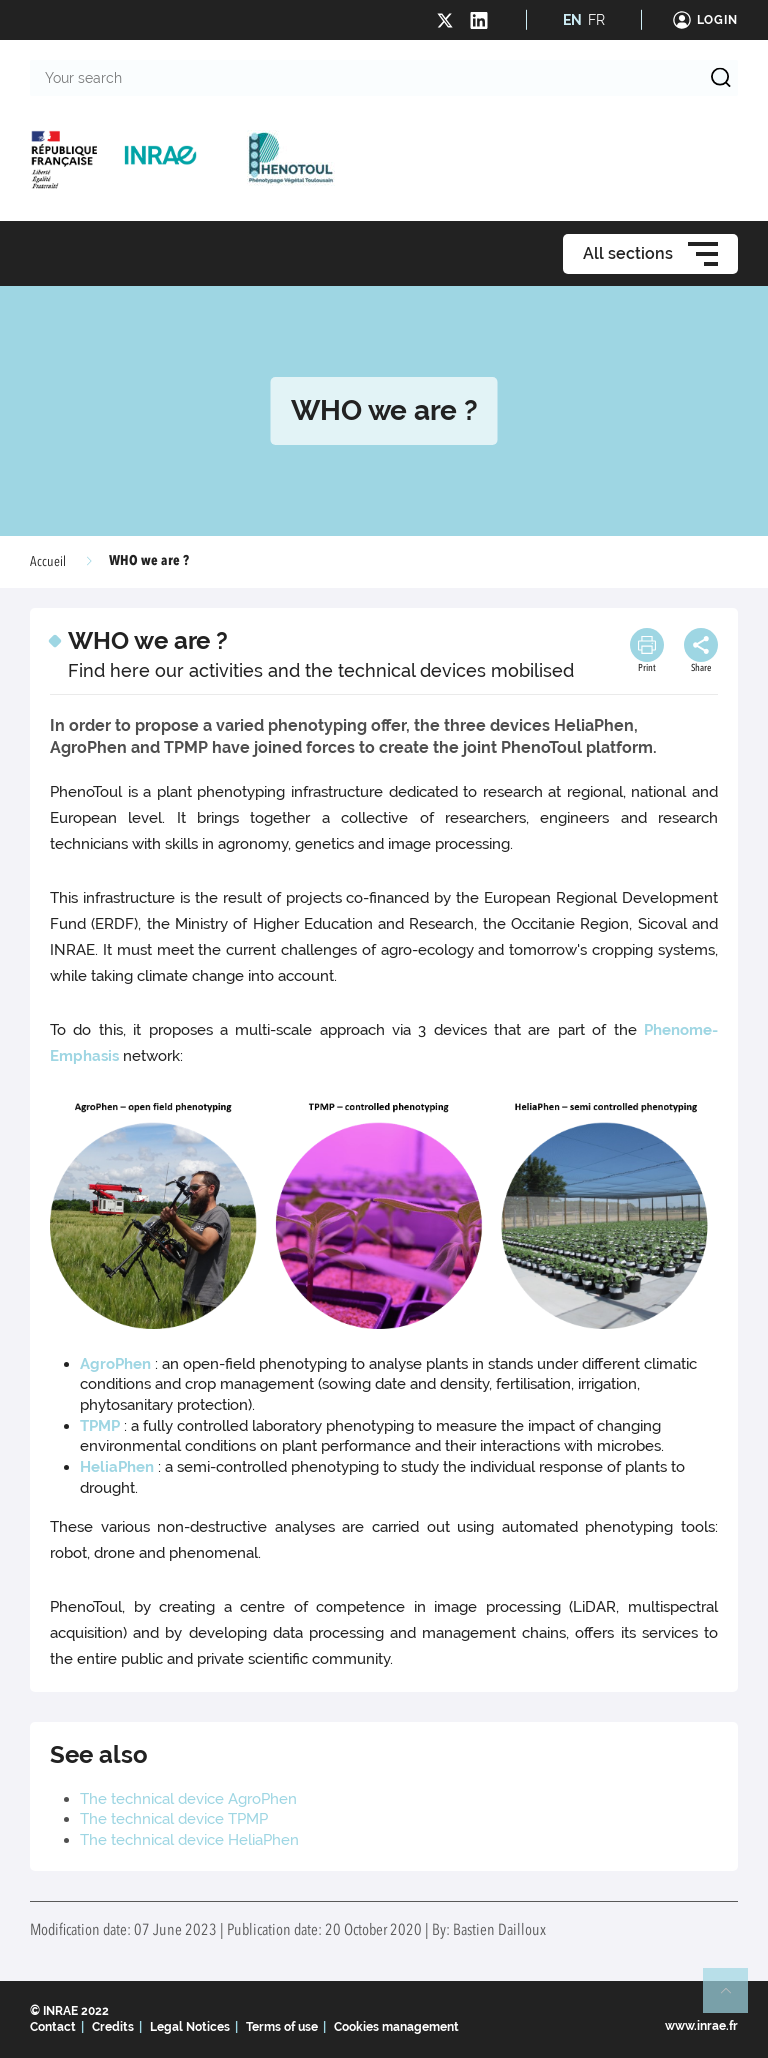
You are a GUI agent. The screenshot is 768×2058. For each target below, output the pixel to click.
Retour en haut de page (734, 1999)
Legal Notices (190, 2027)
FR (596, 20)
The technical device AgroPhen (190, 1799)
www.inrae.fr (701, 2026)
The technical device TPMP (174, 1819)
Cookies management (396, 2027)
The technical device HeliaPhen (189, 1840)
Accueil (48, 562)
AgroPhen (115, 1364)
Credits (113, 2027)
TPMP (100, 1426)
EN (572, 20)
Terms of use (282, 2027)
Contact (53, 2027)
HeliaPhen (117, 1467)
